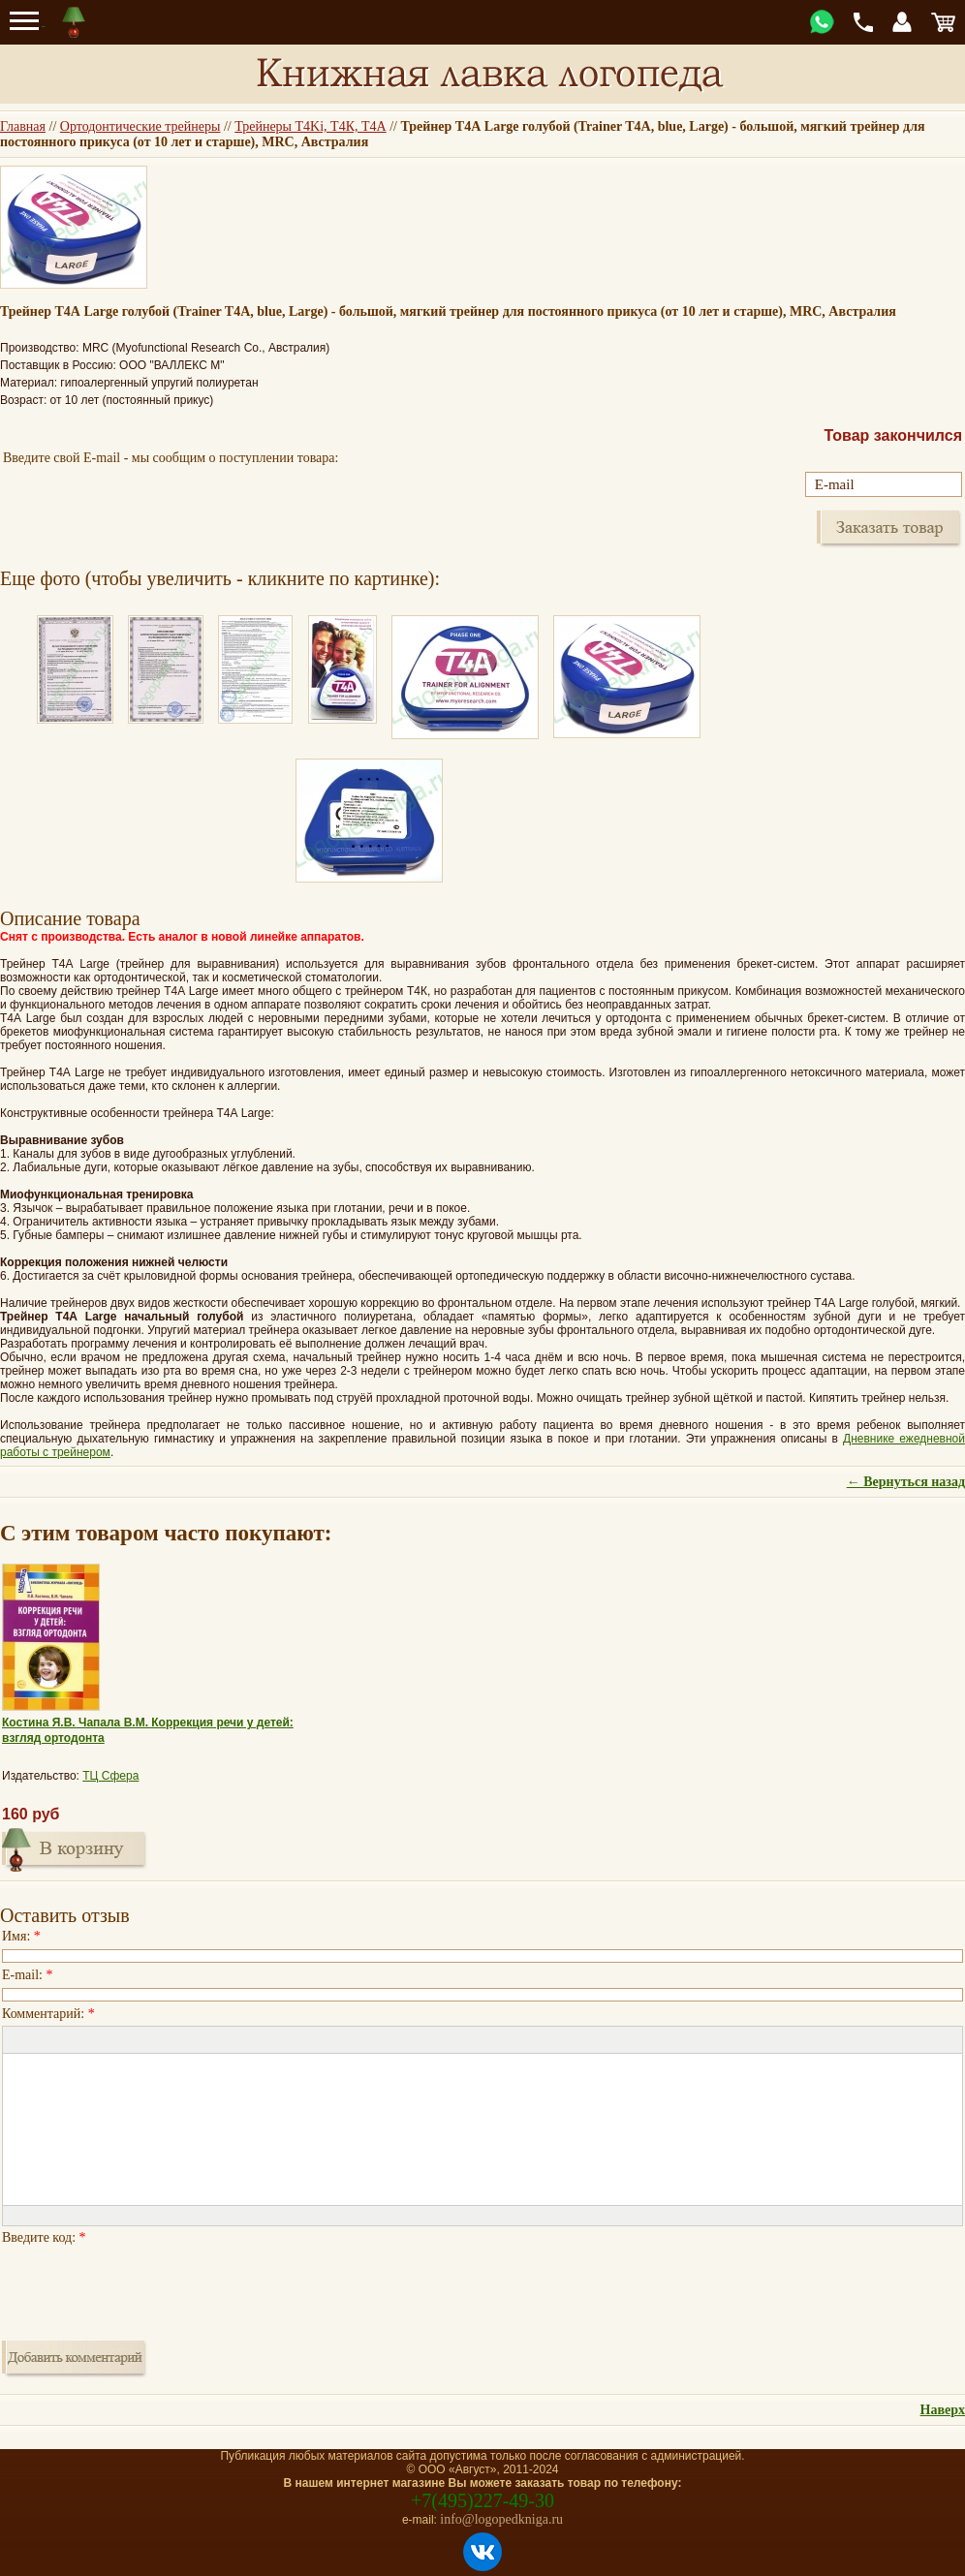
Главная (23, 126)
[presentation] (149, 2287)
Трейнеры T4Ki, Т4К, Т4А (310, 126)
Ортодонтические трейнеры (140, 126)
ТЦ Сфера (110, 1776)
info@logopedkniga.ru (501, 2519)
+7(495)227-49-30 (482, 2500)
